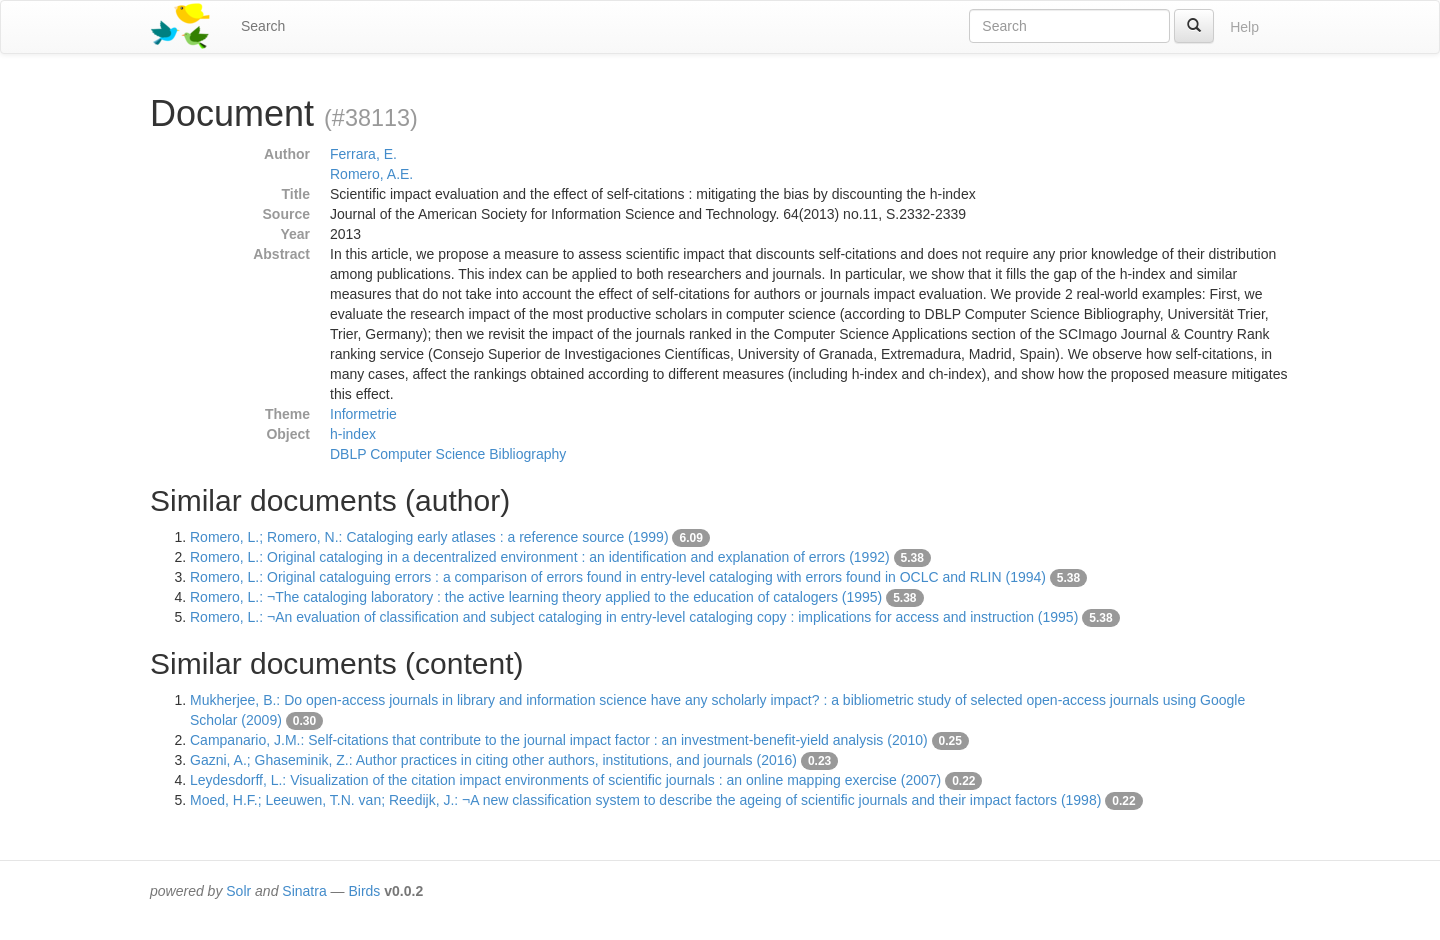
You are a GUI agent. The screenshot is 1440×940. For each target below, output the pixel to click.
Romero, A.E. (371, 174)
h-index (353, 434)
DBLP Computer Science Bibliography (448, 454)
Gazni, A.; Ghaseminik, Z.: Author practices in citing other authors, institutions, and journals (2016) (493, 760)
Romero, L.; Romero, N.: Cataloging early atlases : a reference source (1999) (429, 537)
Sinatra (304, 891)
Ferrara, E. (363, 154)
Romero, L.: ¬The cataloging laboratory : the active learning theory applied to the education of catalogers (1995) (536, 597)
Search (263, 26)
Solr (238, 891)
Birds (364, 891)
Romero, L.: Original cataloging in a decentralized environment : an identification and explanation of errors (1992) (540, 557)
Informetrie (363, 414)
